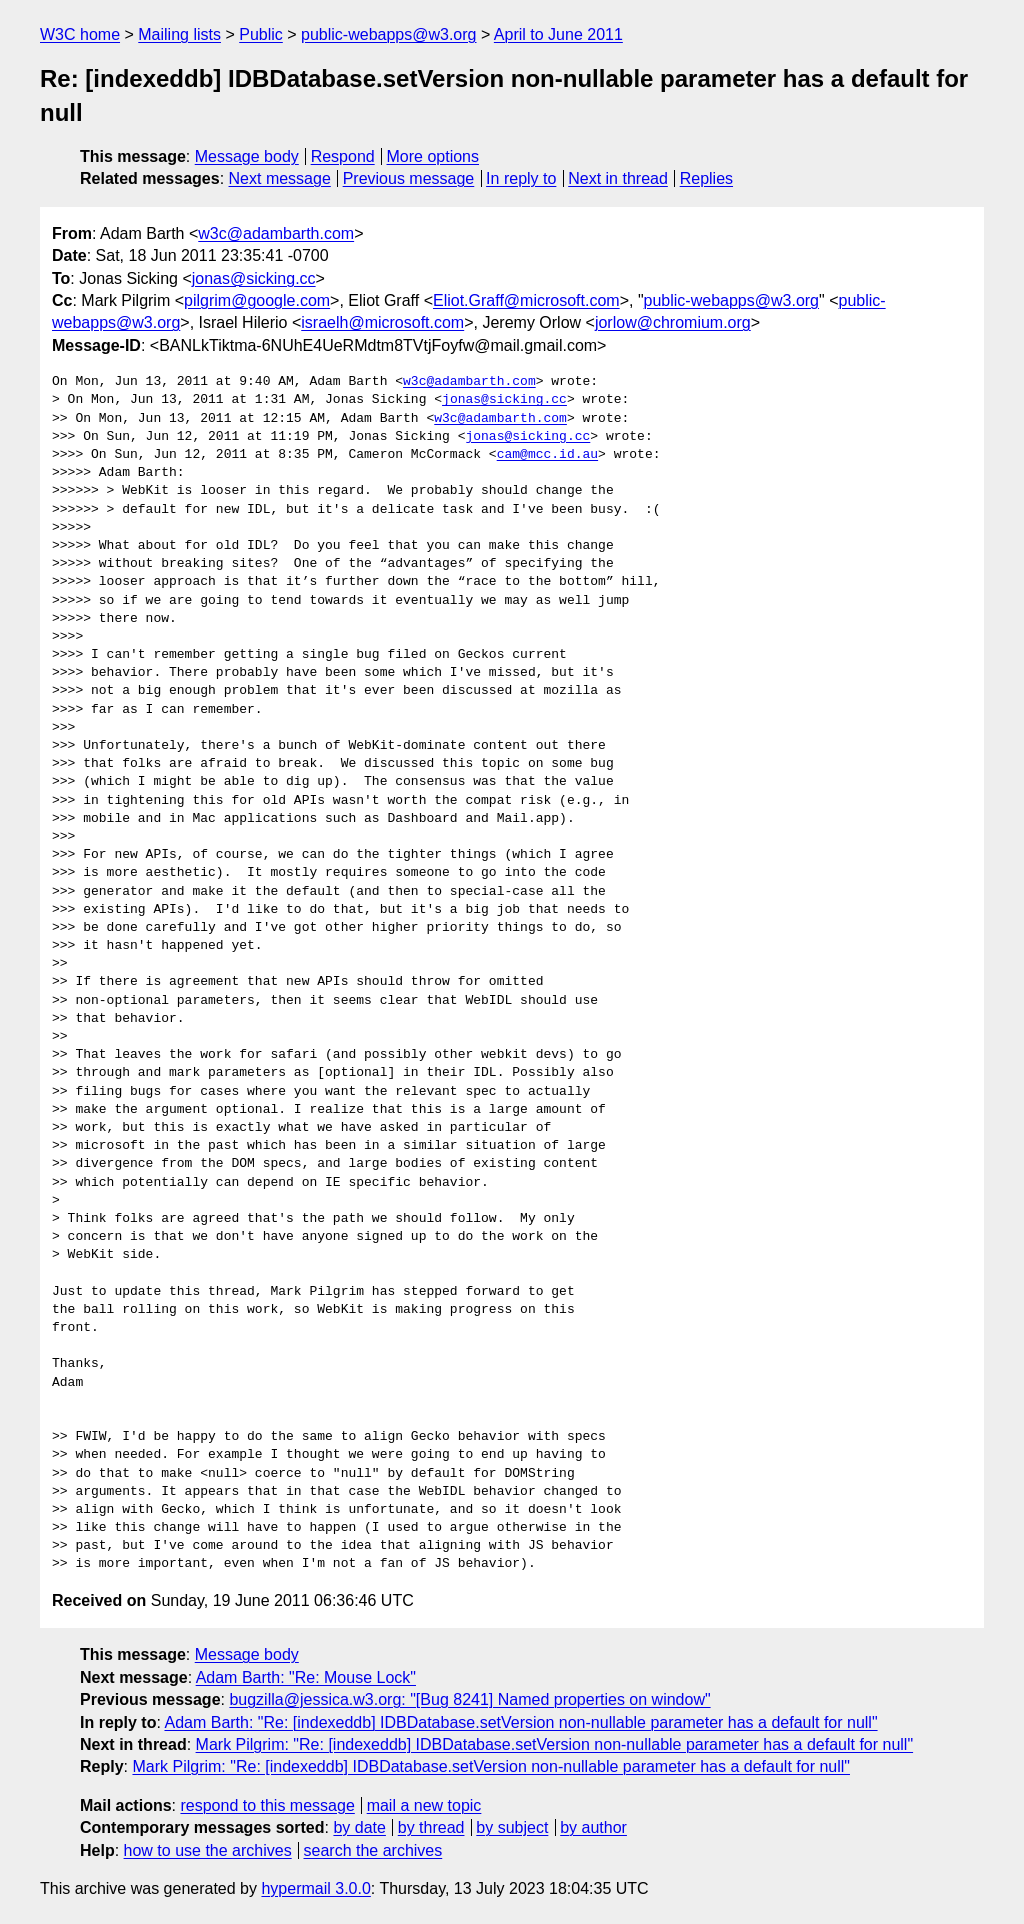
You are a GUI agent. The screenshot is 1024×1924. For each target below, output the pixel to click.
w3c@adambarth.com (276, 233)
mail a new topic (424, 1805)
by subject (512, 1827)
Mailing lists (179, 34)
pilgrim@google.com (257, 300)
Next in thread (618, 178)
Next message (280, 178)
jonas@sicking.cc (254, 278)
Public (261, 34)
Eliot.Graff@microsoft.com (526, 300)
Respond (343, 156)
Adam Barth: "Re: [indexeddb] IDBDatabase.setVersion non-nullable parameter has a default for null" (520, 1722)
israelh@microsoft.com (382, 322)
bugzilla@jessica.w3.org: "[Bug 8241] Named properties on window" (469, 1699)
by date (359, 1827)
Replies (706, 178)
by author (593, 1827)
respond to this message (267, 1805)
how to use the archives (208, 1850)
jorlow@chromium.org (673, 322)
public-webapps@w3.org (388, 34)
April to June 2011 (558, 34)
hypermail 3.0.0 (315, 1888)
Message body (247, 156)
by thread (431, 1827)
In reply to (521, 178)
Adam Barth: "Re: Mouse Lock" (306, 1677)
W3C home (80, 34)
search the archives (373, 1850)
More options (433, 156)
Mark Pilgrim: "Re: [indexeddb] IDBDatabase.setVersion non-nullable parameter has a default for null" (555, 1744)
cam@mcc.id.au (547, 455)
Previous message (409, 178)
